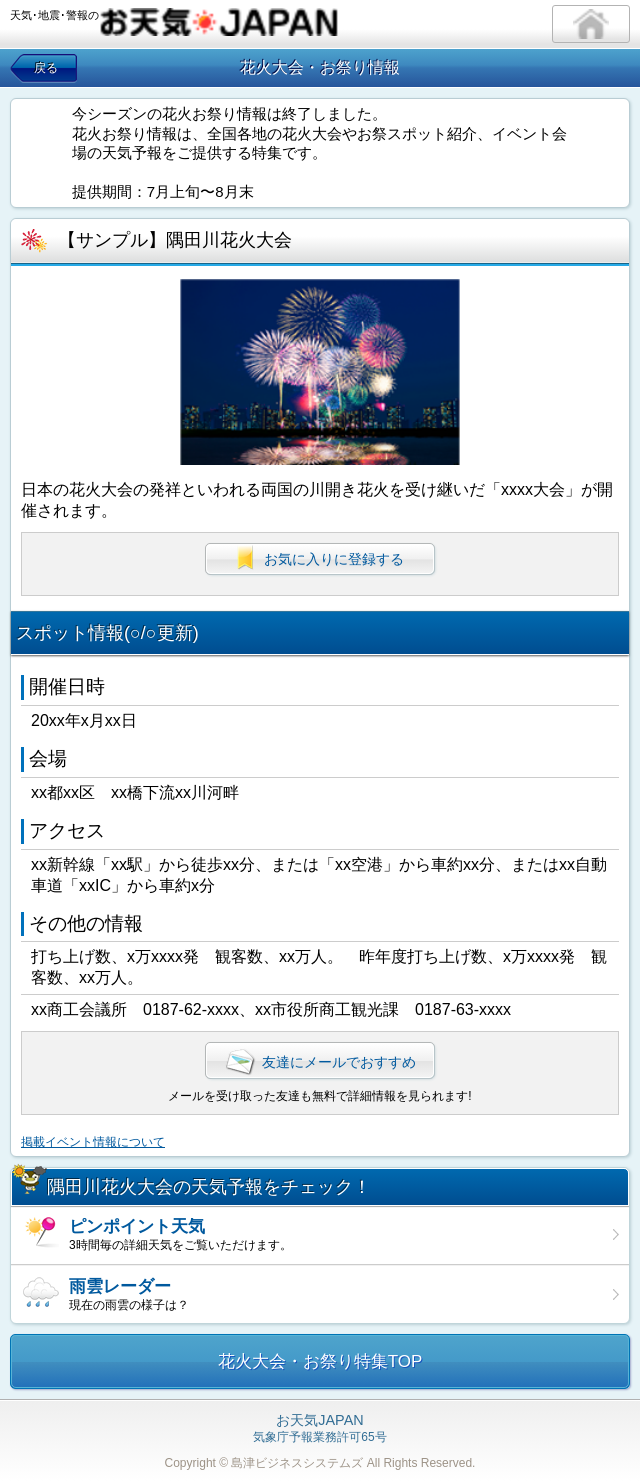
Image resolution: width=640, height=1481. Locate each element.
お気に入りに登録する (320, 558)
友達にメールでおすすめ (320, 1062)
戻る (46, 68)
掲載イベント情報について (93, 1142)
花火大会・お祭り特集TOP (320, 1361)
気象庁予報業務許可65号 (319, 1429)
